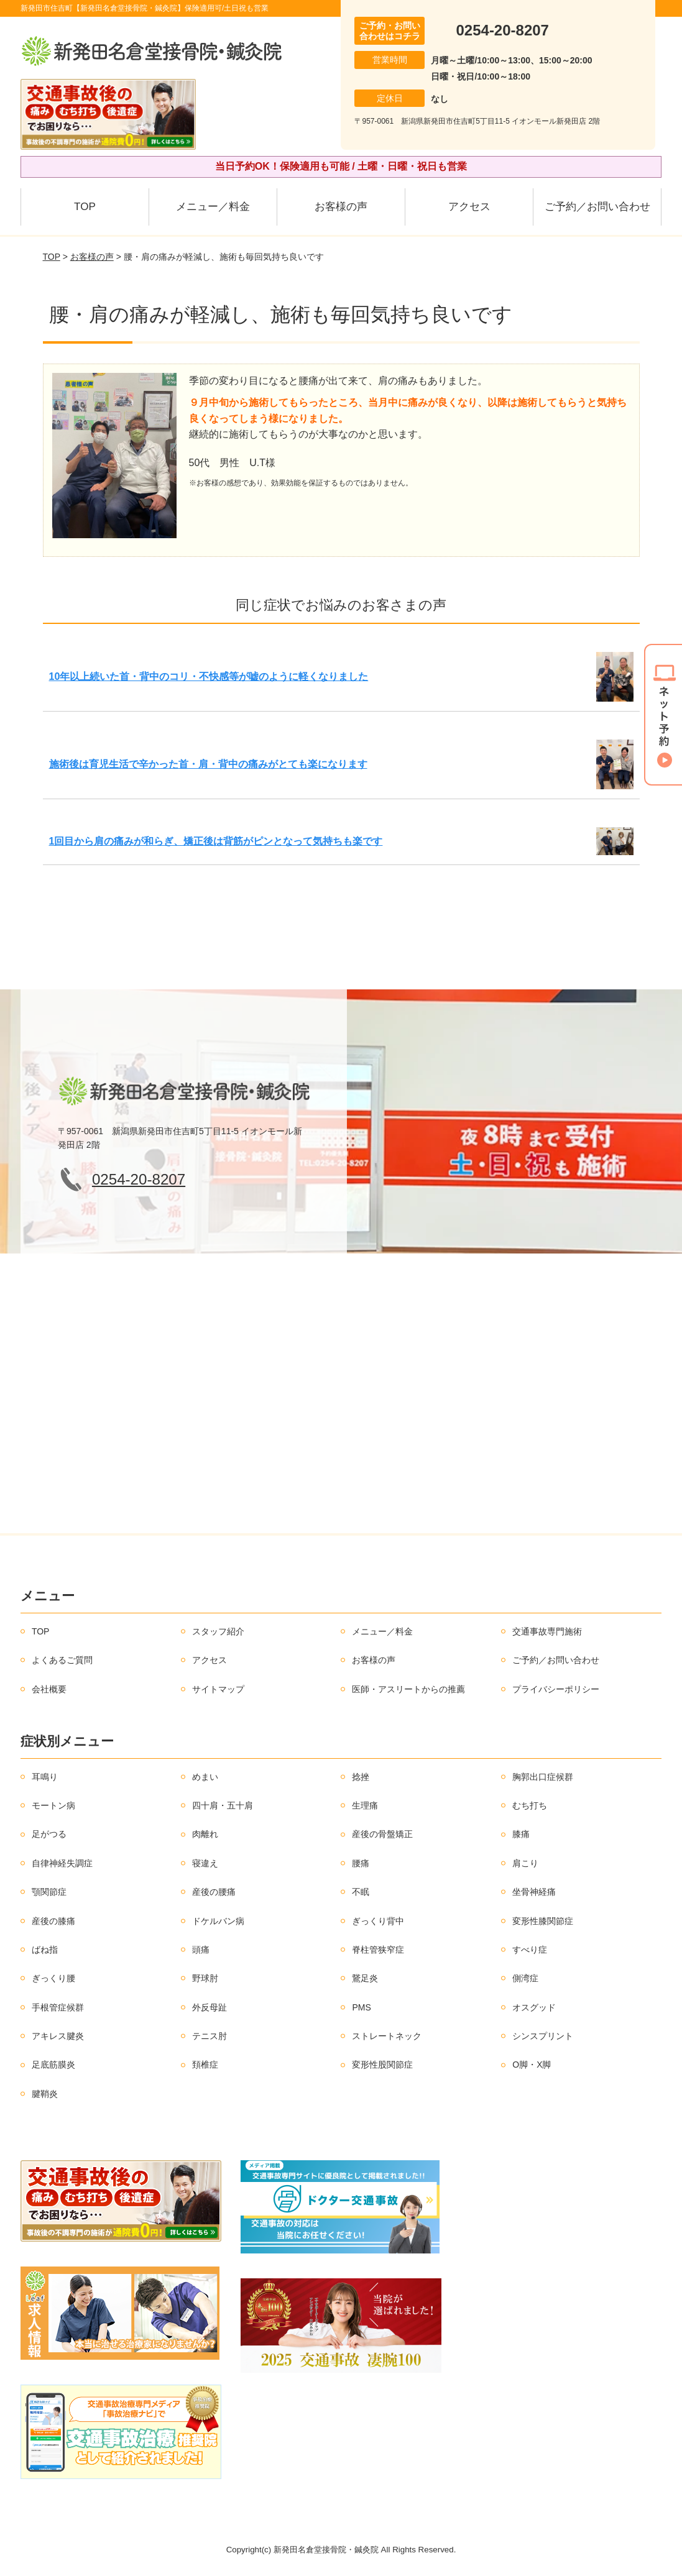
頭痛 (201, 1950)
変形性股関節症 (382, 2065)
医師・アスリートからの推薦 (408, 1689)
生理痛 (365, 1805)
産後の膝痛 (53, 1921)
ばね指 (45, 1950)
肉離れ (205, 1834)
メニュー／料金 (213, 207)
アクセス (469, 207)
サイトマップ (218, 1689)
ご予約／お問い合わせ (597, 207)
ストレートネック (387, 2036)
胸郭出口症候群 (542, 1777)
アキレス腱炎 (58, 2036)
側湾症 (525, 1978)
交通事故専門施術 (547, 1631)
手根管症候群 (58, 2007)
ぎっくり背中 (378, 1921)
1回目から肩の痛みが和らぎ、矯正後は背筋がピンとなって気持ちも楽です (216, 841)
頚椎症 (205, 2065)
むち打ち (529, 1805)
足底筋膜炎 (53, 2065)
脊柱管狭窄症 (378, 1950)
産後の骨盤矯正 (382, 1834)
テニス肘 (209, 2036)
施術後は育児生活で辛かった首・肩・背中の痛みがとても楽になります (208, 764)
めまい (205, 1777)
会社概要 (49, 1689)
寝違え (205, 1863)
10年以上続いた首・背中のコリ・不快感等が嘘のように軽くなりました (209, 676)
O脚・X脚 (531, 2065)
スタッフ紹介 (218, 1631)
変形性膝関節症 (542, 1921)
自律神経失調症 (62, 1863)
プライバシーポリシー (555, 1689)
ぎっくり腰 (53, 1978)
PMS (361, 2007)
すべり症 (529, 1950)
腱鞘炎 (45, 2094)
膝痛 (521, 1834)
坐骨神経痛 (534, 1892)
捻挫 (360, 1777)
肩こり (525, 1863)
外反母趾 (209, 2007)
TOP (85, 207)
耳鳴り (45, 1777)
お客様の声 (341, 207)
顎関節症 (49, 1892)
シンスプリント (542, 2036)
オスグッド (534, 2007)
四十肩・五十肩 (222, 1805)
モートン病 (53, 1805)
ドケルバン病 (218, 1921)
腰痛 (360, 1863)
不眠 (360, 1892)
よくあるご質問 (62, 1660)
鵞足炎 (365, 1978)
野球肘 (205, 1978)
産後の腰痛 (214, 1892)
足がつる (49, 1834)
